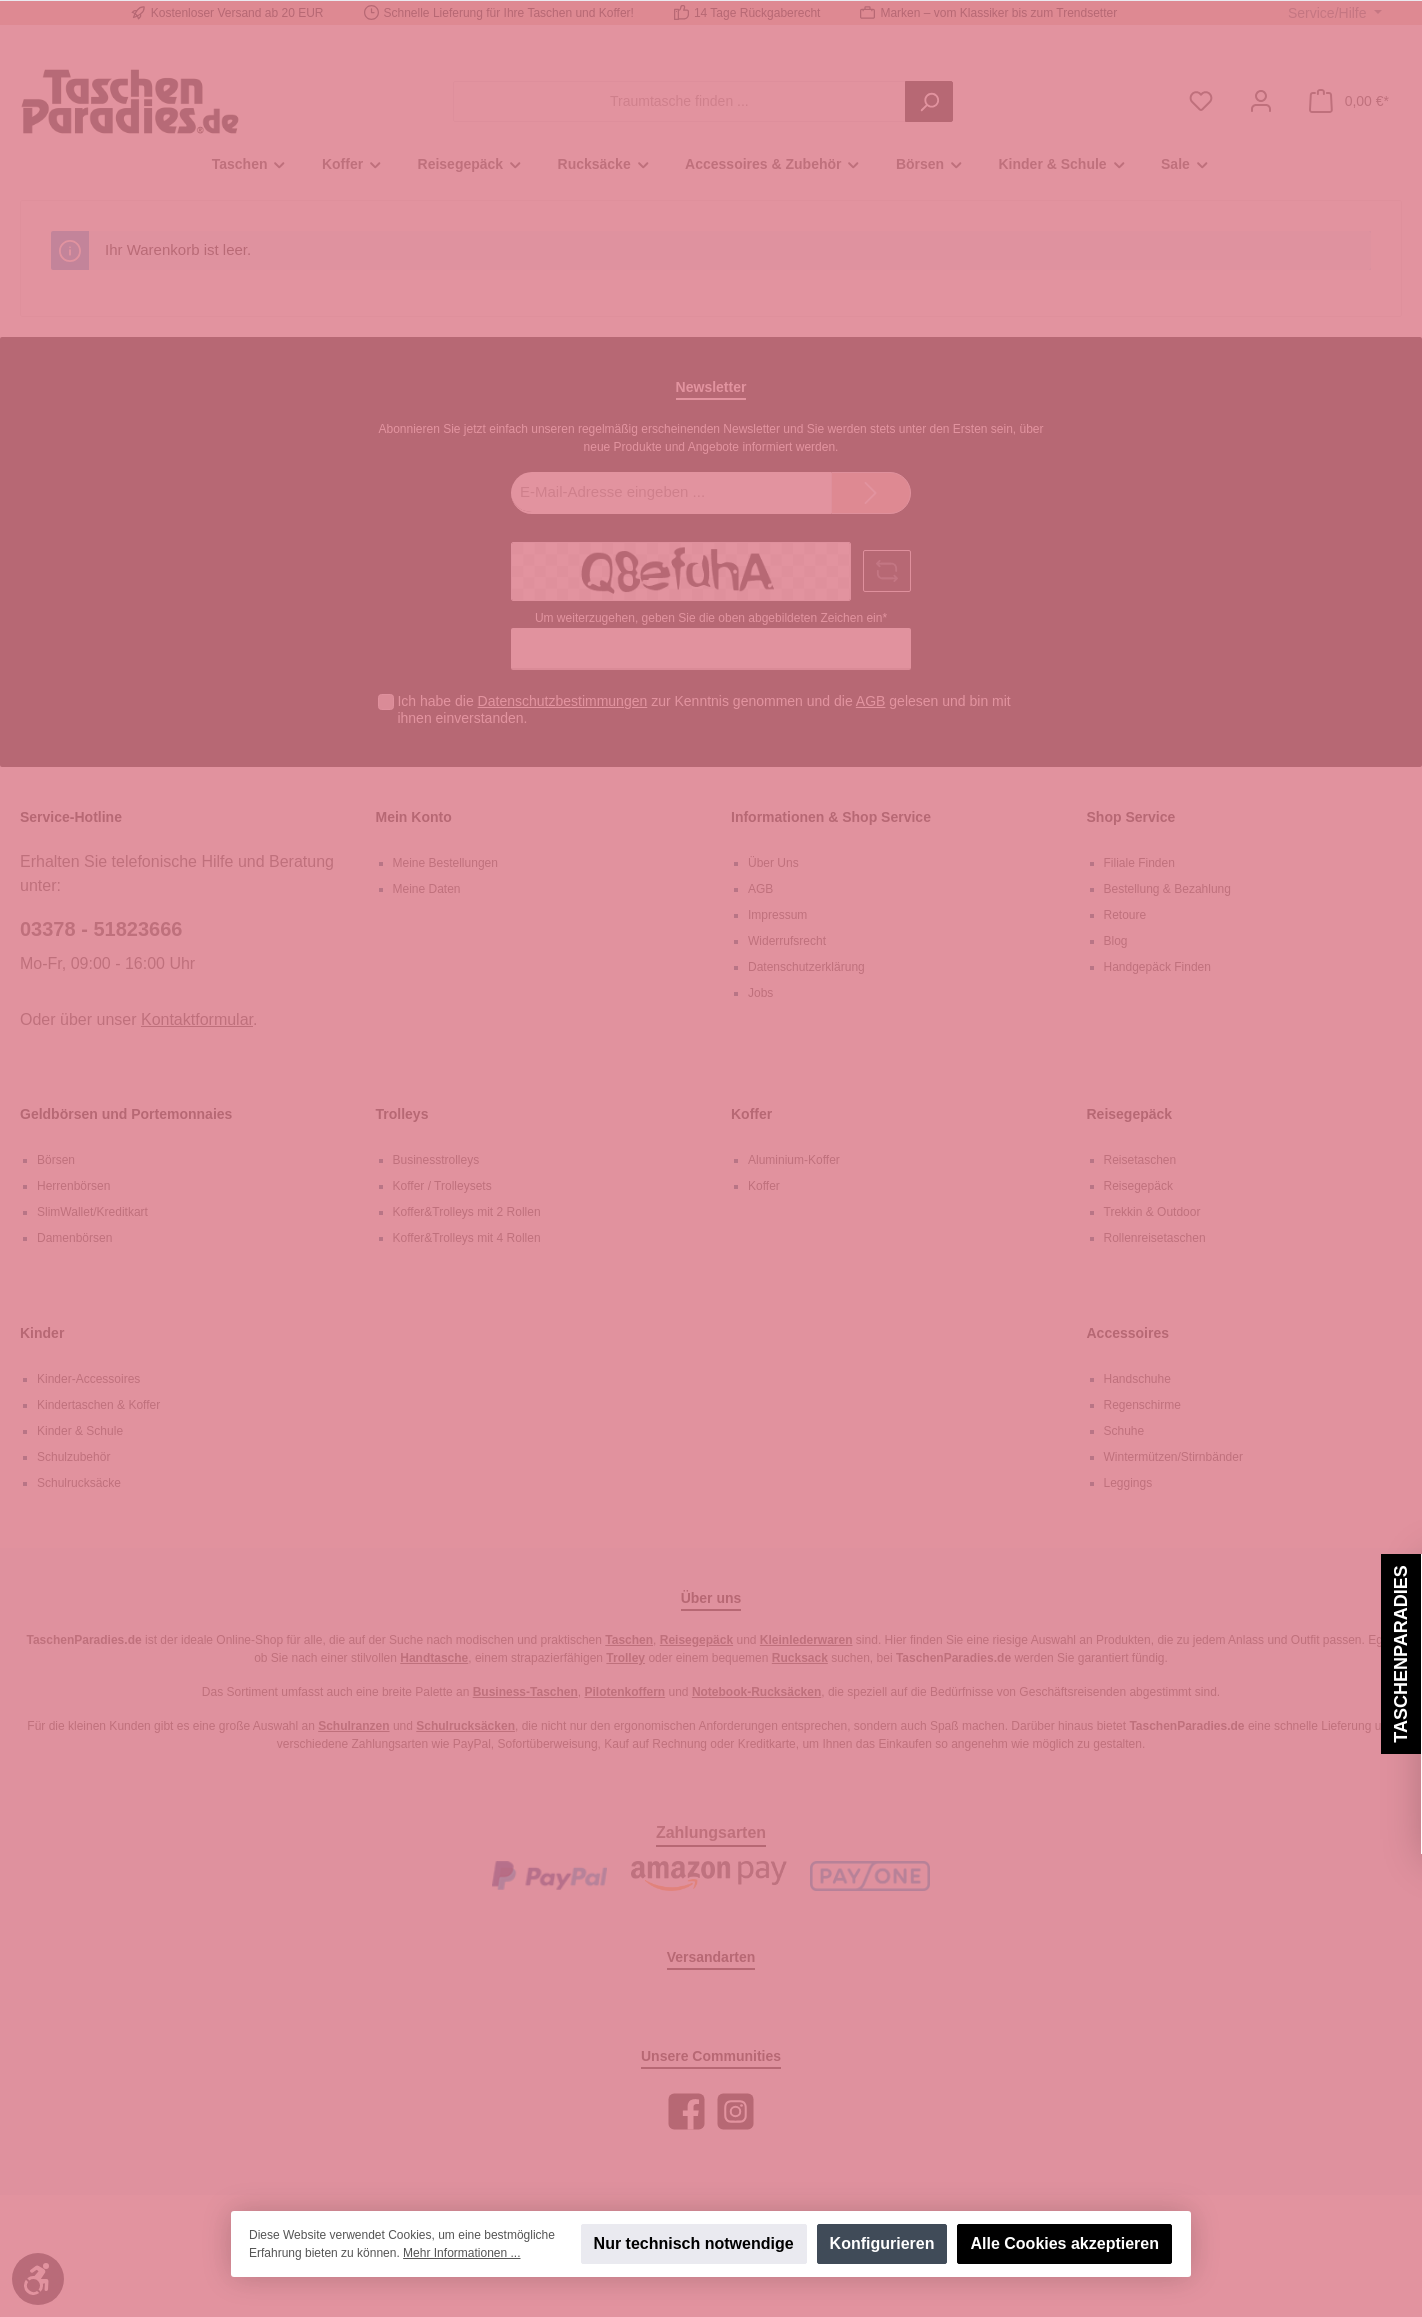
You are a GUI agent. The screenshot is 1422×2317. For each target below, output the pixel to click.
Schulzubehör (73, 1457)
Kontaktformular (197, 1019)
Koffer (751, 1114)
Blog (1116, 941)
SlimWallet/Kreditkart (92, 1212)
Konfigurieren (882, 2243)
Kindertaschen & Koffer (98, 1405)
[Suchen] (929, 101)
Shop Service (1131, 817)
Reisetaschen (1140, 1160)
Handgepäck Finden (1157, 967)
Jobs (760, 993)
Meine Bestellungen (445, 863)
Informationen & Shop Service (831, 817)
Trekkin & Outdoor (1152, 1212)
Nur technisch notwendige (694, 2243)
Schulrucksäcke (79, 1483)
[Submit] (871, 493)
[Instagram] (735, 2111)
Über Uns (773, 863)
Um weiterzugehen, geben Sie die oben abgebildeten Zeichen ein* (711, 618)
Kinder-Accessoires (88, 1379)
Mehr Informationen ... (461, 2253)
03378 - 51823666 (101, 929)
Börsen (56, 1160)
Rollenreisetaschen (1155, 1238)
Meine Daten (427, 889)
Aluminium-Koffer (794, 1160)
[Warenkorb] (1349, 101)
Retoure (1125, 915)
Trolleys (402, 1114)
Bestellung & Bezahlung (1167, 889)
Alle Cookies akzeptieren (1064, 2243)
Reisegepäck (1130, 1114)
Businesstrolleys (436, 1160)
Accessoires (1128, 1333)
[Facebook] (686, 2111)
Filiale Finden (1139, 863)
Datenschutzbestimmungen (563, 701)
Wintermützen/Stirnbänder (1173, 1457)
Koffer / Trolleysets (442, 1186)
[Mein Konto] (1261, 101)
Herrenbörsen (73, 1186)
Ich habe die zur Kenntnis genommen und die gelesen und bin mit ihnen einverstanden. (703, 709)
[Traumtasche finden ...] (679, 101)
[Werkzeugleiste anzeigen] (38, 2279)
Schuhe (1124, 1431)
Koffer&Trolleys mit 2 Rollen (467, 1212)
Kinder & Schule (80, 1431)
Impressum (777, 915)
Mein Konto (414, 817)
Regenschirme (1142, 1405)
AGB (871, 701)
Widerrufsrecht (787, 941)
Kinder (42, 1333)
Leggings (1128, 1483)
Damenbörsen (74, 1238)
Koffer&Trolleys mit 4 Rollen (467, 1238)
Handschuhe (1137, 1379)
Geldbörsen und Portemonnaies (126, 1114)
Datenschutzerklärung (806, 967)
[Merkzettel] (1201, 101)
